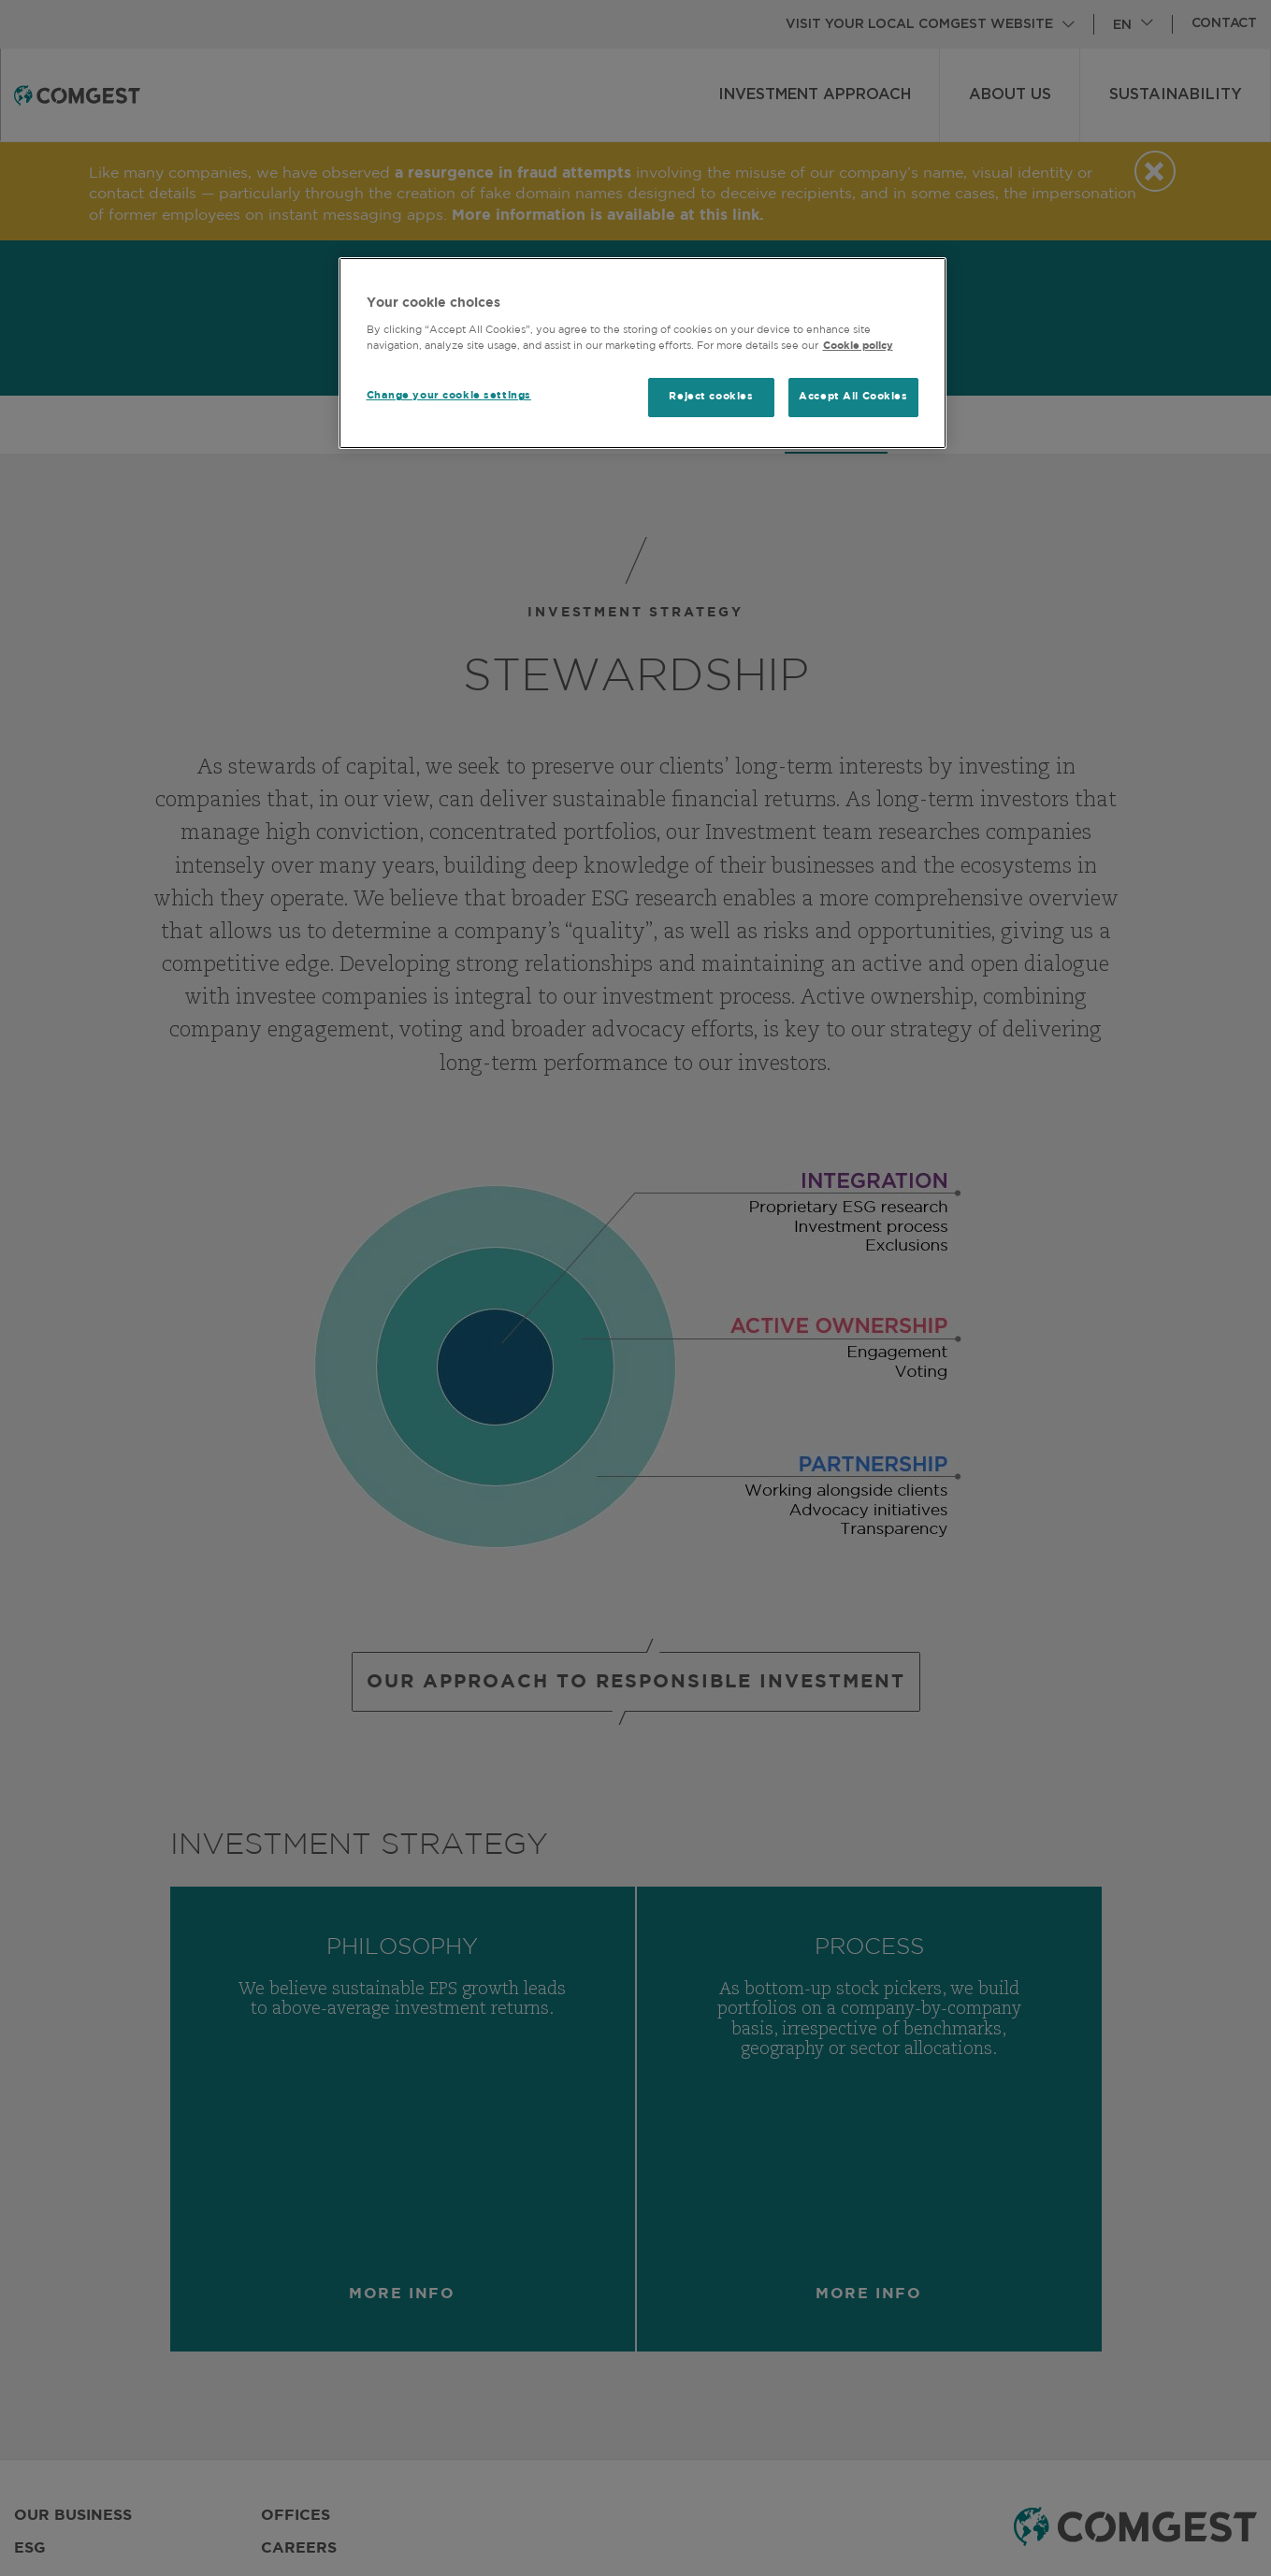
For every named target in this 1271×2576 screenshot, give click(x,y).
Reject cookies (711, 396)
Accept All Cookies (853, 396)
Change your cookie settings (449, 395)
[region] (642, 353)
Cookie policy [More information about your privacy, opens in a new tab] (858, 346)
